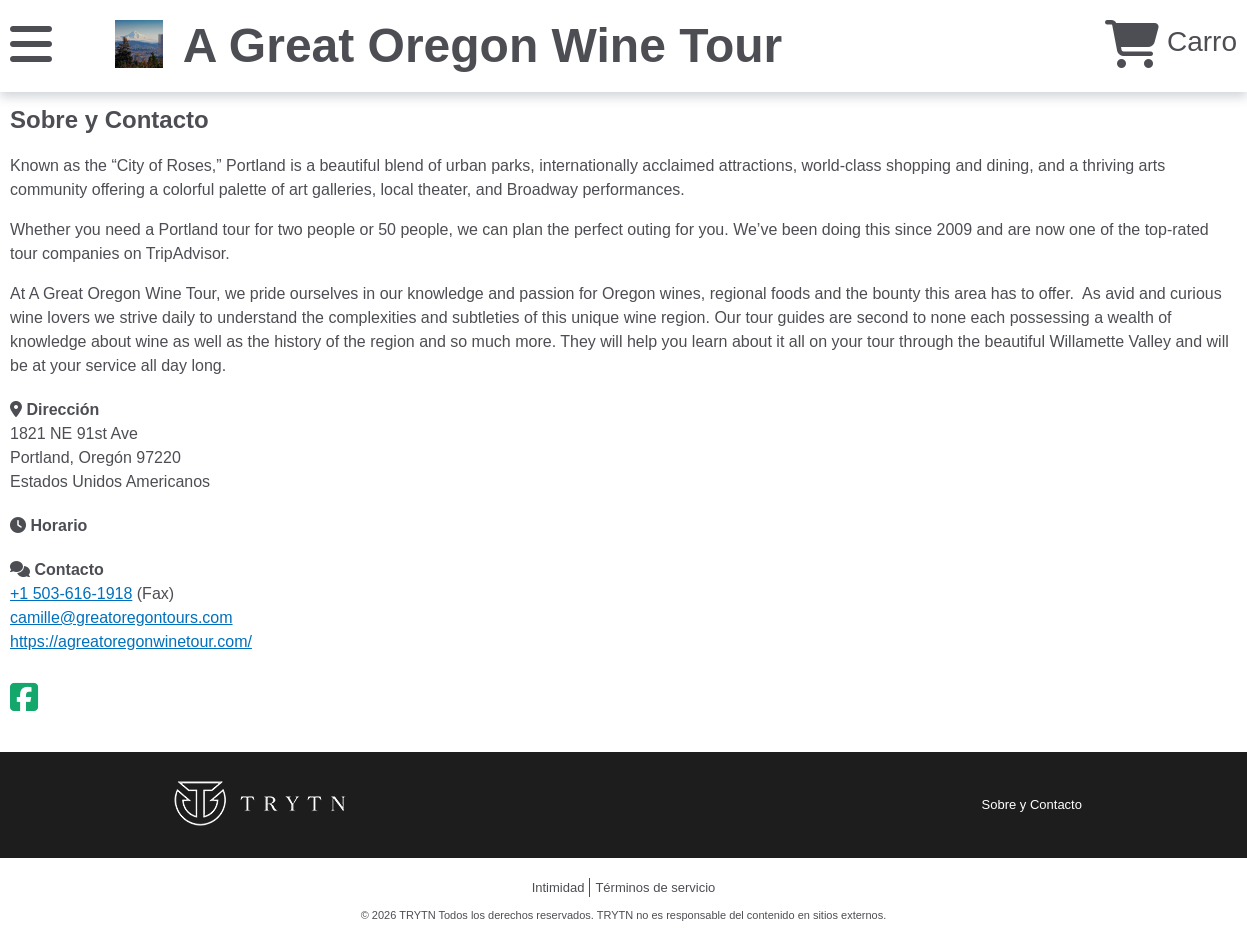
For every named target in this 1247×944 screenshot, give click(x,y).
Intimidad (558, 887)
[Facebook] (24, 698)
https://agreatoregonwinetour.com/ (131, 641)
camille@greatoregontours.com (121, 617)
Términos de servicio (655, 887)
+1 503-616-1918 (71, 593)
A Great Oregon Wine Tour (483, 45)
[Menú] (31, 42)
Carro (1171, 41)
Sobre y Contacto (1032, 804)
